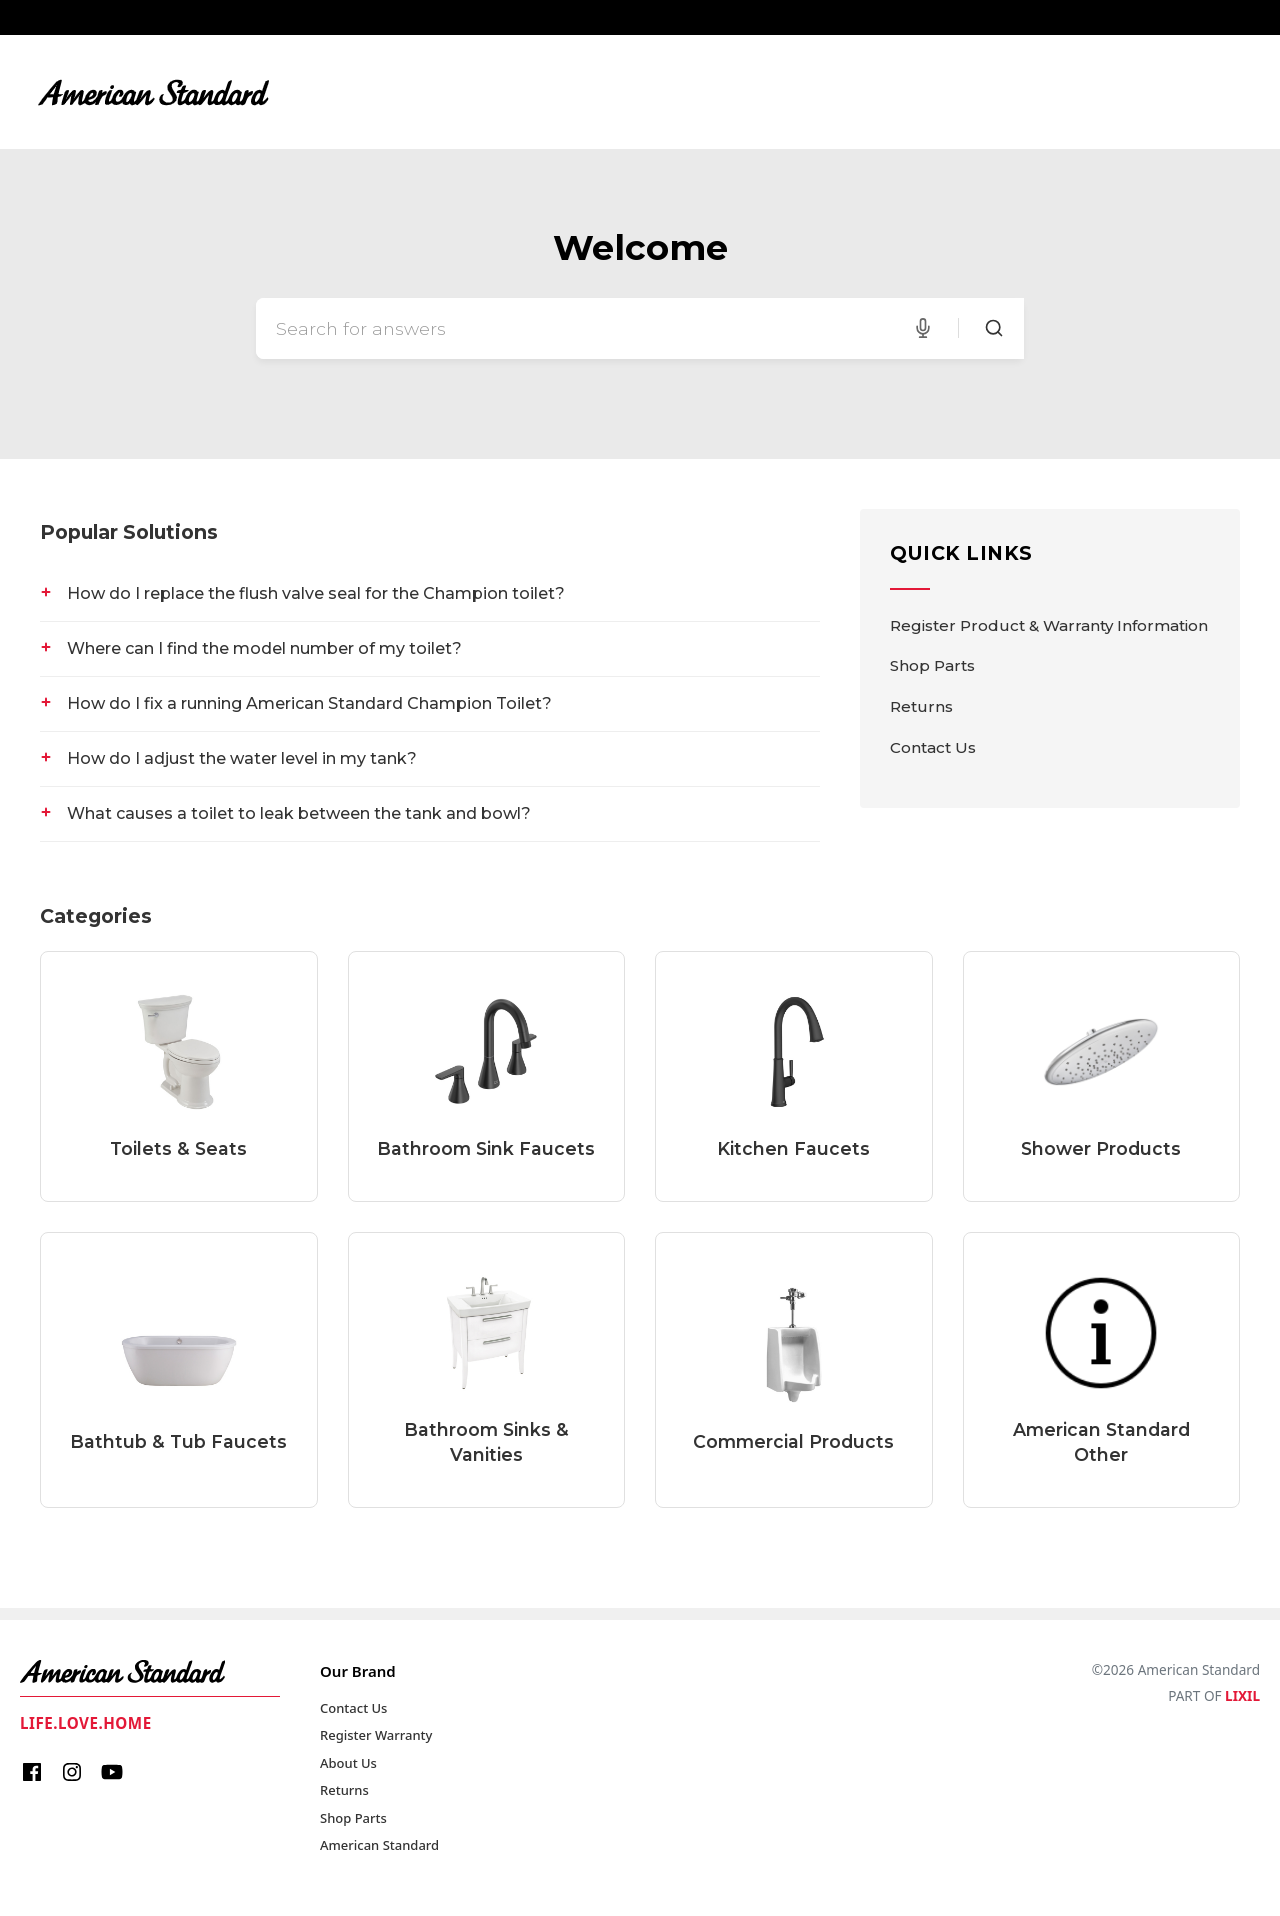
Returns (921, 706)
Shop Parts (932, 665)
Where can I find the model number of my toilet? (264, 648)
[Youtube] (112, 1775)
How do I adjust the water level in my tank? (242, 758)
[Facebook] (32, 1775)
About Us (348, 1763)
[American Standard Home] (150, 1672)
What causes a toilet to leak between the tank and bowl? (299, 813)
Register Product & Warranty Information (1049, 625)
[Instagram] (72, 1775)
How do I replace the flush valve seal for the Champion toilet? (316, 593)
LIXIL (1242, 1695)
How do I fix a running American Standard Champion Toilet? (309, 703)
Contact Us (933, 747)
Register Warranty (376, 1735)
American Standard (379, 1845)
